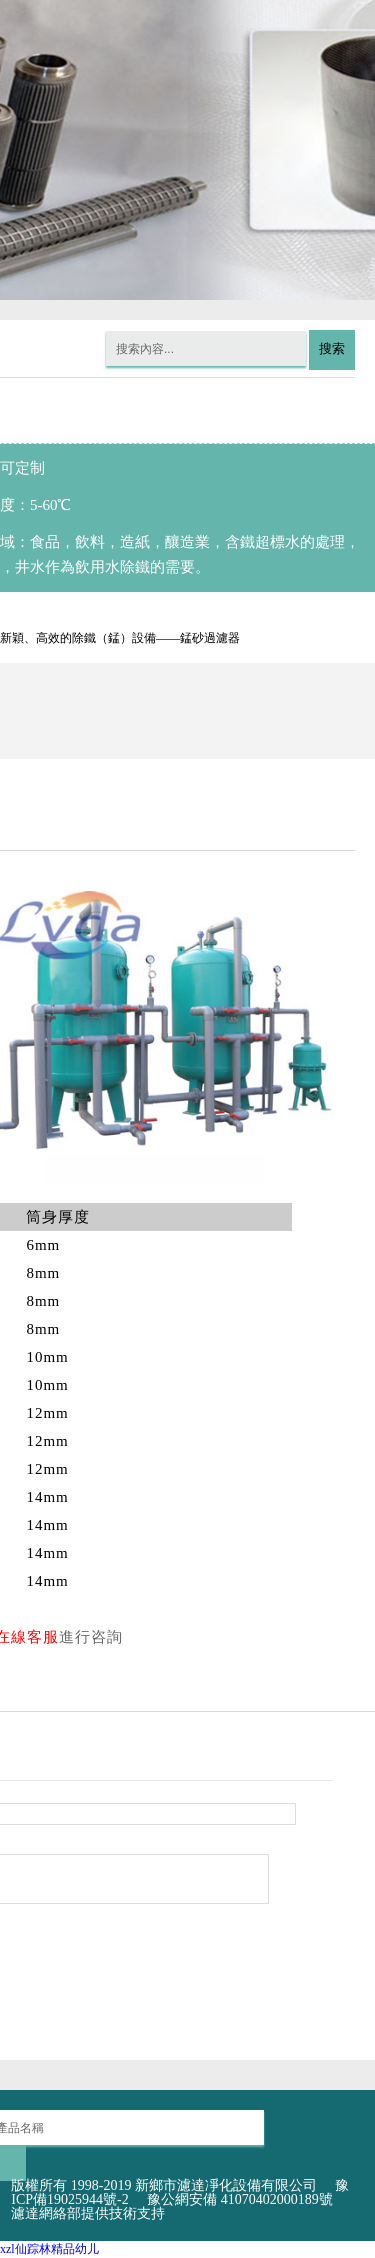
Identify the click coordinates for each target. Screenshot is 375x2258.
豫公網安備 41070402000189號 (240, 2199)
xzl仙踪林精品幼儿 (49, 2249)
